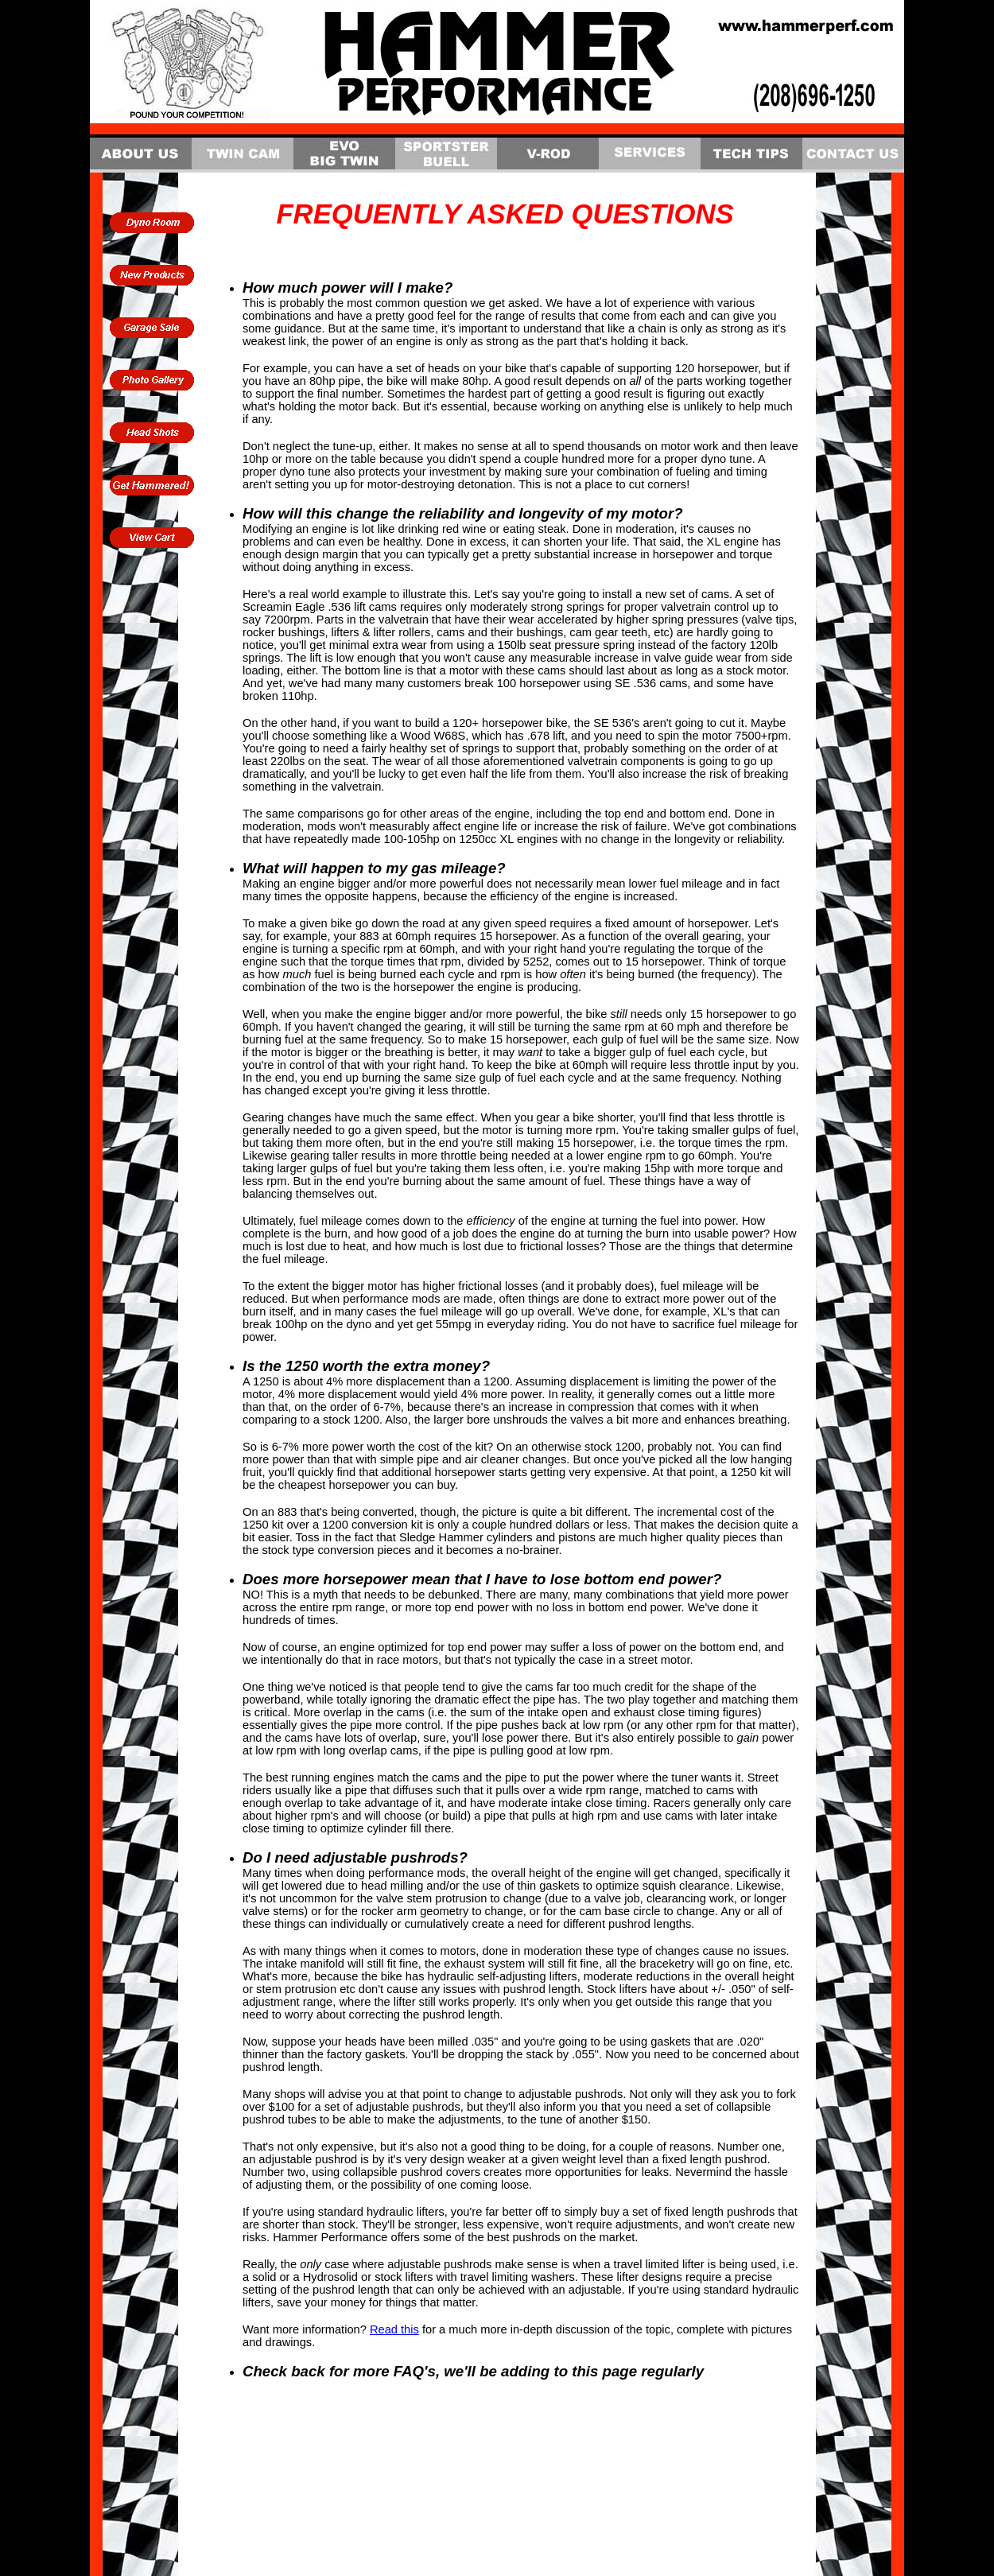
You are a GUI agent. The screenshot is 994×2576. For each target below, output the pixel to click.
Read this (394, 2329)
